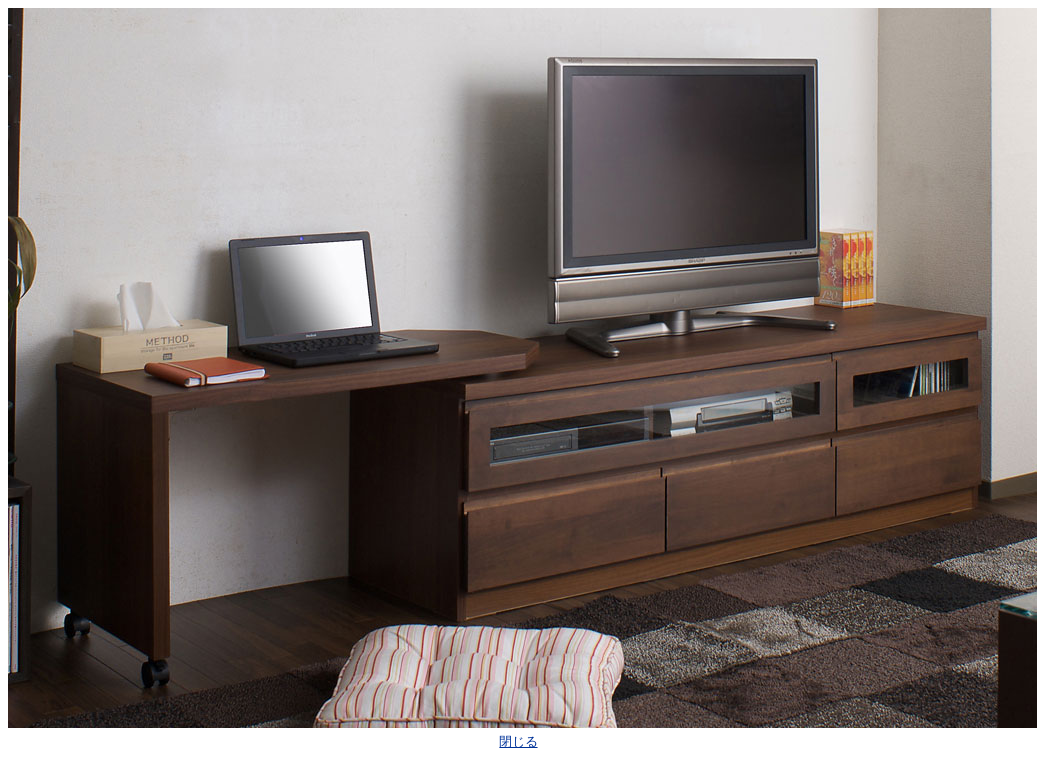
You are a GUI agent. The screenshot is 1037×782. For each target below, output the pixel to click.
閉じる (518, 741)
